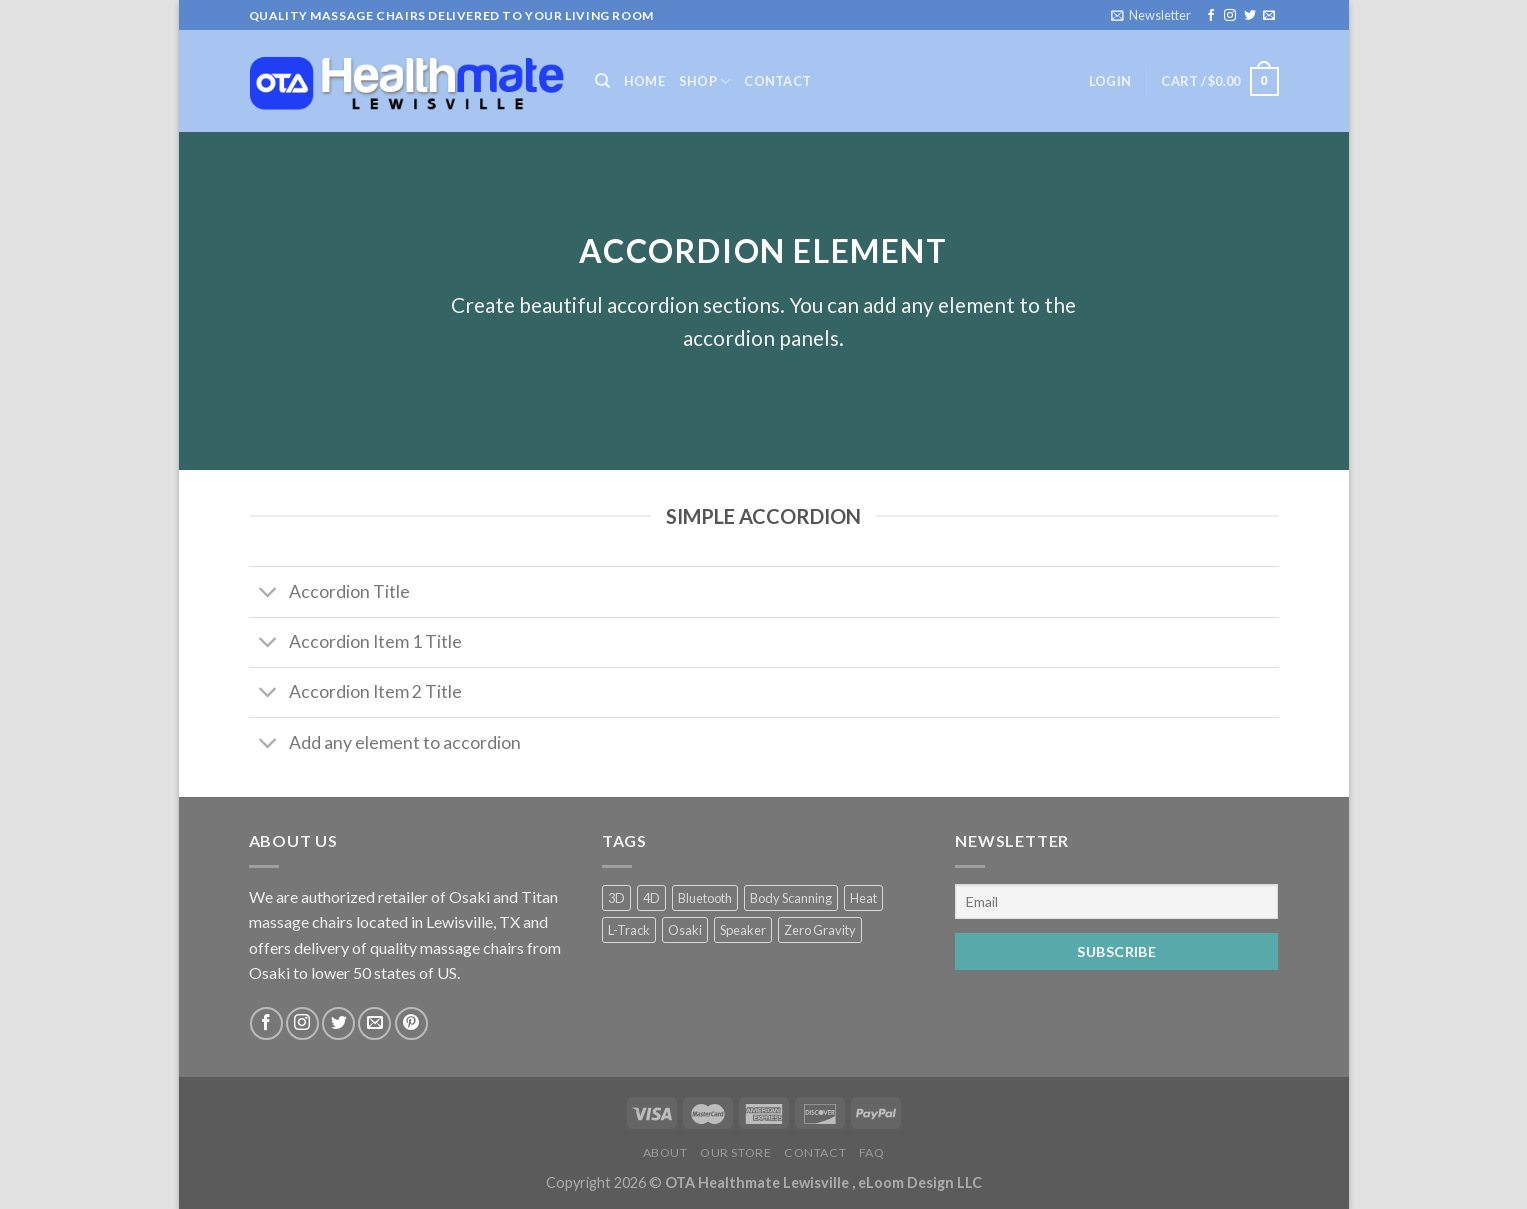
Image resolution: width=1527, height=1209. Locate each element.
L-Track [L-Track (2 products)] (629, 930)
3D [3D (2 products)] (616, 898)
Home (644, 81)
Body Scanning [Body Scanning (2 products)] (791, 898)
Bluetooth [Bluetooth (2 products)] (705, 898)
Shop (704, 81)
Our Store (736, 1152)
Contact (777, 81)
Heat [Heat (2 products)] (863, 898)
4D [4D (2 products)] (651, 898)
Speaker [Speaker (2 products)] (743, 930)
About (665, 1152)
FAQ (872, 1152)
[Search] (602, 81)
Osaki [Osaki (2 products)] (685, 930)
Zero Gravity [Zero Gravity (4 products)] (820, 930)
